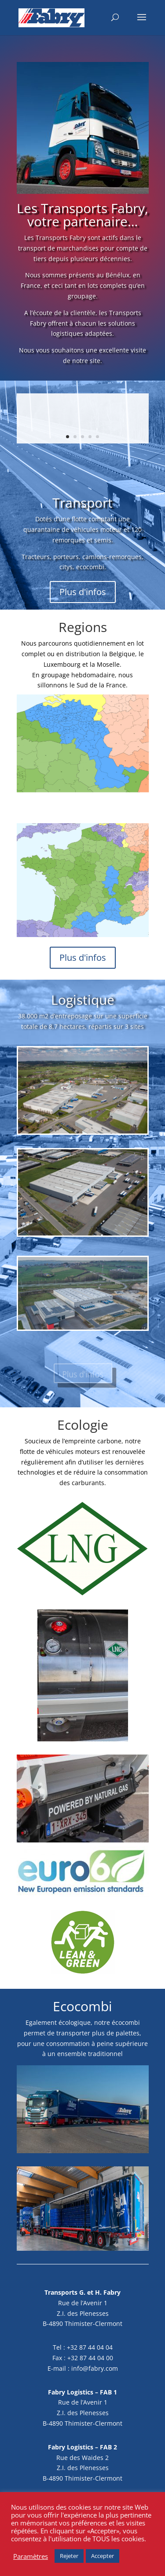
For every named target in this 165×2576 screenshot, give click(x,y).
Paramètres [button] (30, 2556)
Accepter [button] (102, 2556)
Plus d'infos (82, 592)
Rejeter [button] (69, 2556)
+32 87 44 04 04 (90, 2347)
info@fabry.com (94, 2368)
